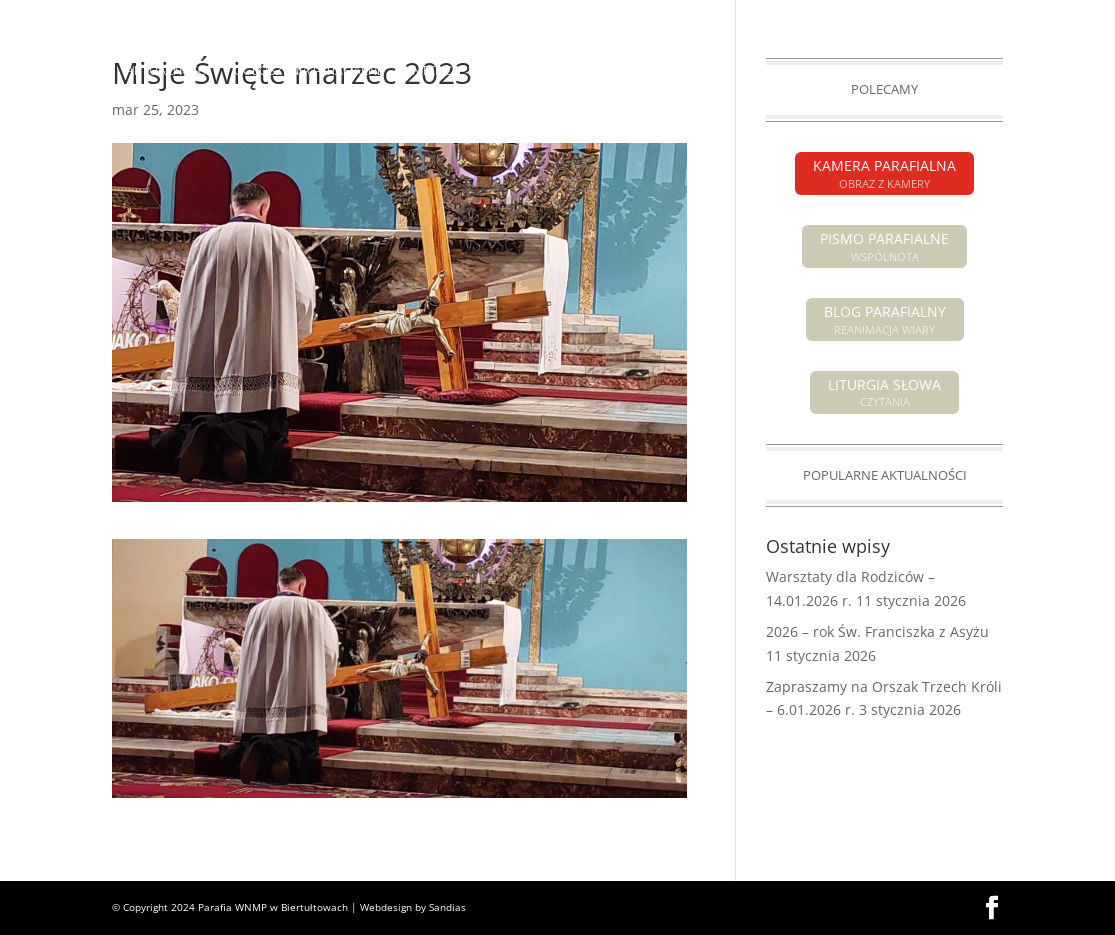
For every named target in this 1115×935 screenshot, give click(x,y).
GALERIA (517, 119)
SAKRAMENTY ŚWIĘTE (803, 71)
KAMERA (979, 16)
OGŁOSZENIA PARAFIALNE (309, 71)
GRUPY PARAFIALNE (969, 71)
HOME (83, 71)
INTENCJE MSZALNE (467, 71)
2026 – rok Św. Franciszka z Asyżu (877, 631)
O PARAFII (666, 71)
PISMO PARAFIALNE (879, 16)
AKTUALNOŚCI (167, 71)
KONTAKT (594, 119)
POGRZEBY (582, 71)
